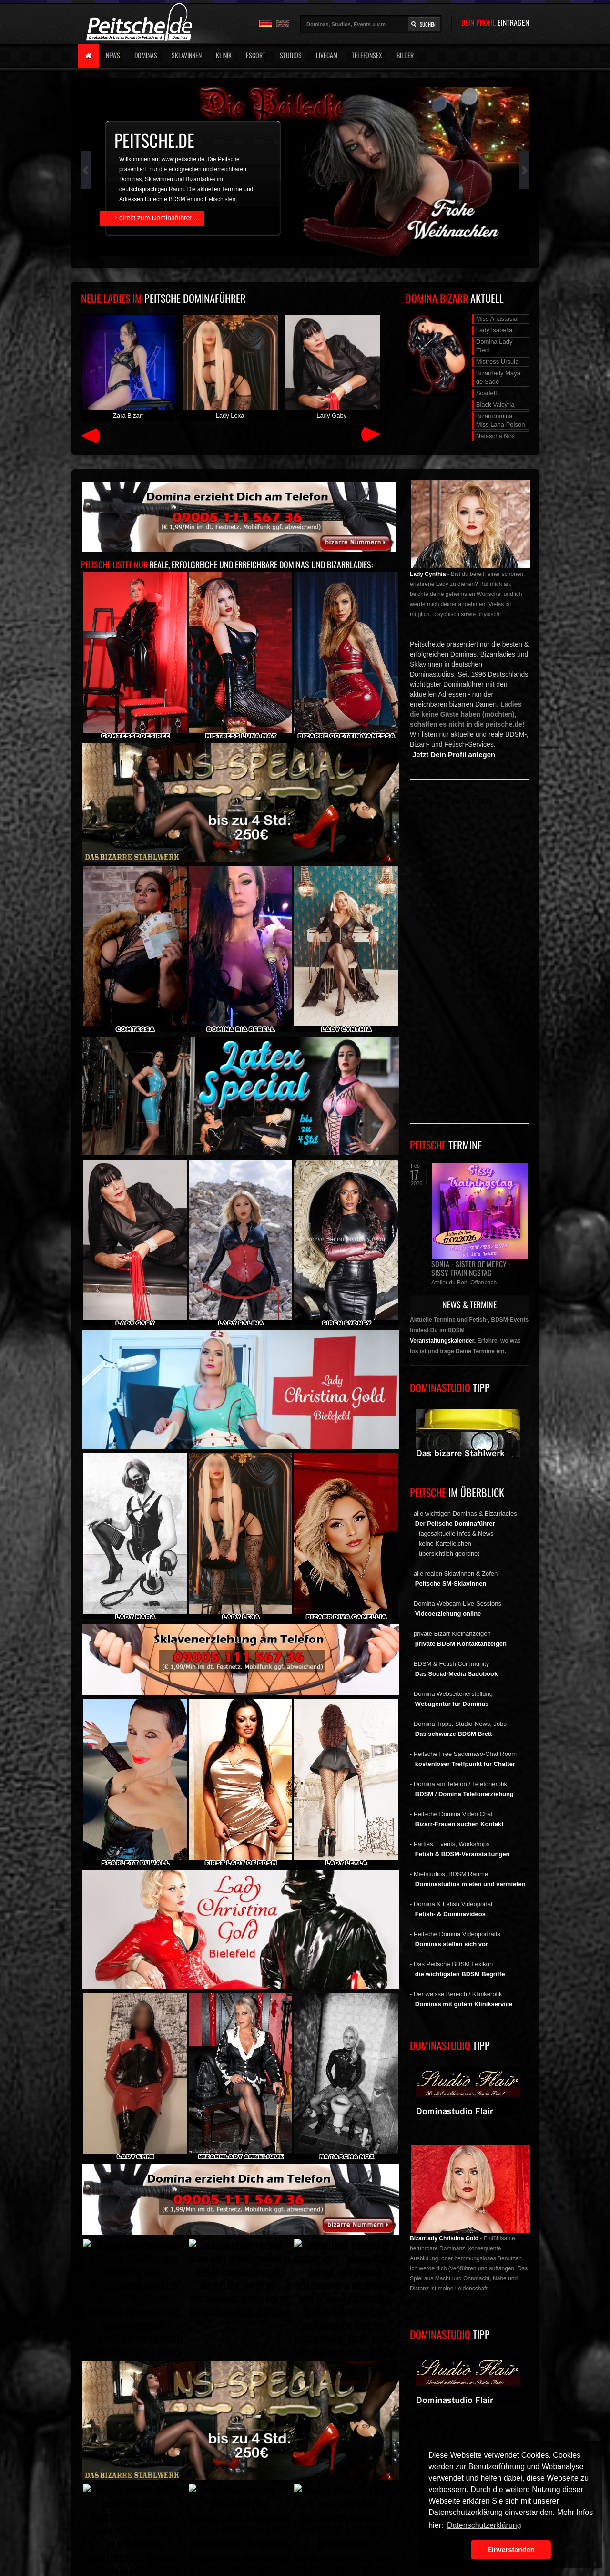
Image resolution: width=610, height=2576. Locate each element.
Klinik (224, 55)
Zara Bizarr (128, 366)
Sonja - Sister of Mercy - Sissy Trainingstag (471, 1268)
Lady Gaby (332, 366)
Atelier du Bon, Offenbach (464, 1282)
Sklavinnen (187, 55)
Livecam (326, 55)
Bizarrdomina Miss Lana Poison (500, 420)
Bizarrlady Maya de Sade (498, 377)
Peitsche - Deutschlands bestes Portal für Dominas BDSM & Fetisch (180, 2470)
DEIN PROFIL (495, 22)
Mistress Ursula (497, 361)
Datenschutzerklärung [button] (484, 2525)
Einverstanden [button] (510, 2550)
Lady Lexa (230, 366)
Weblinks (285, 2484)
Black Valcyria (495, 404)
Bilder (405, 55)
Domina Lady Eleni (494, 346)
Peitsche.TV (247, 2484)
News (113, 55)
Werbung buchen (90, 2484)
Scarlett (486, 393)
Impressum (137, 2484)
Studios (291, 55)
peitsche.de (154, 140)
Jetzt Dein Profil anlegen (453, 754)
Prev (86, 170)
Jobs (316, 2484)
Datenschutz (179, 2484)
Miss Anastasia (497, 318)
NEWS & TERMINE (469, 1304)
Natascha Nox (495, 436)
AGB (214, 2484)
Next (524, 170)
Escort (255, 55)
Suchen (428, 24)
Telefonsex (367, 55)
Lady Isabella (494, 330)
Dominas (145, 55)
